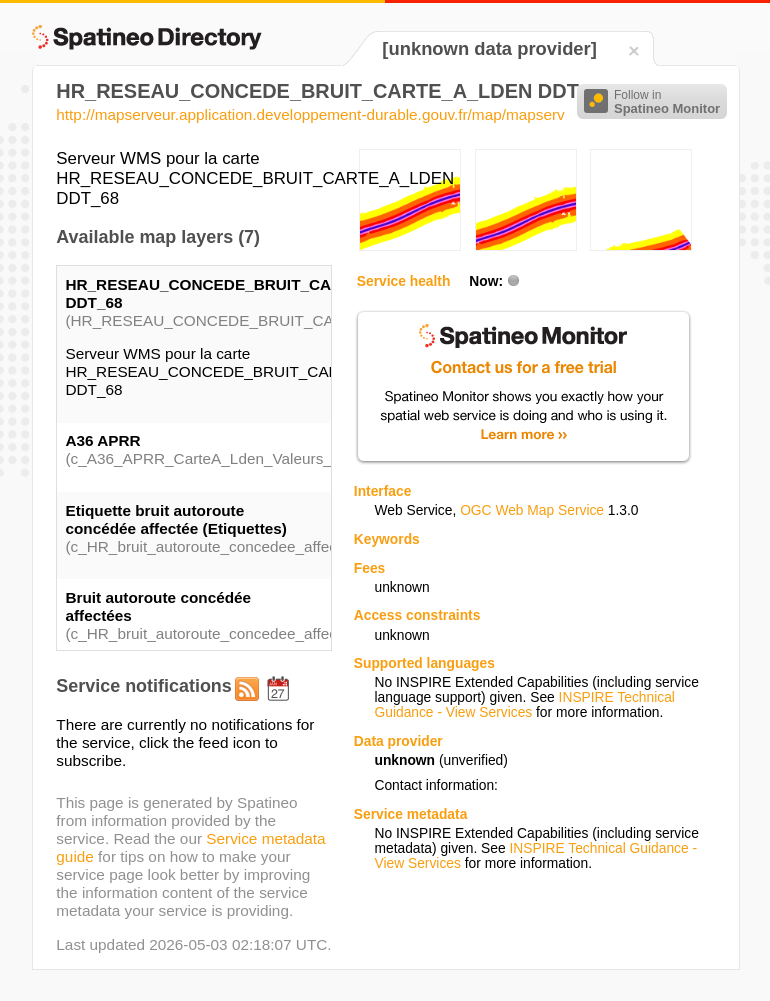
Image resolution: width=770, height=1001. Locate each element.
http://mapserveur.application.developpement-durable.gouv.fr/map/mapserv (310, 114)
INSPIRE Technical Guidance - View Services (524, 705)
